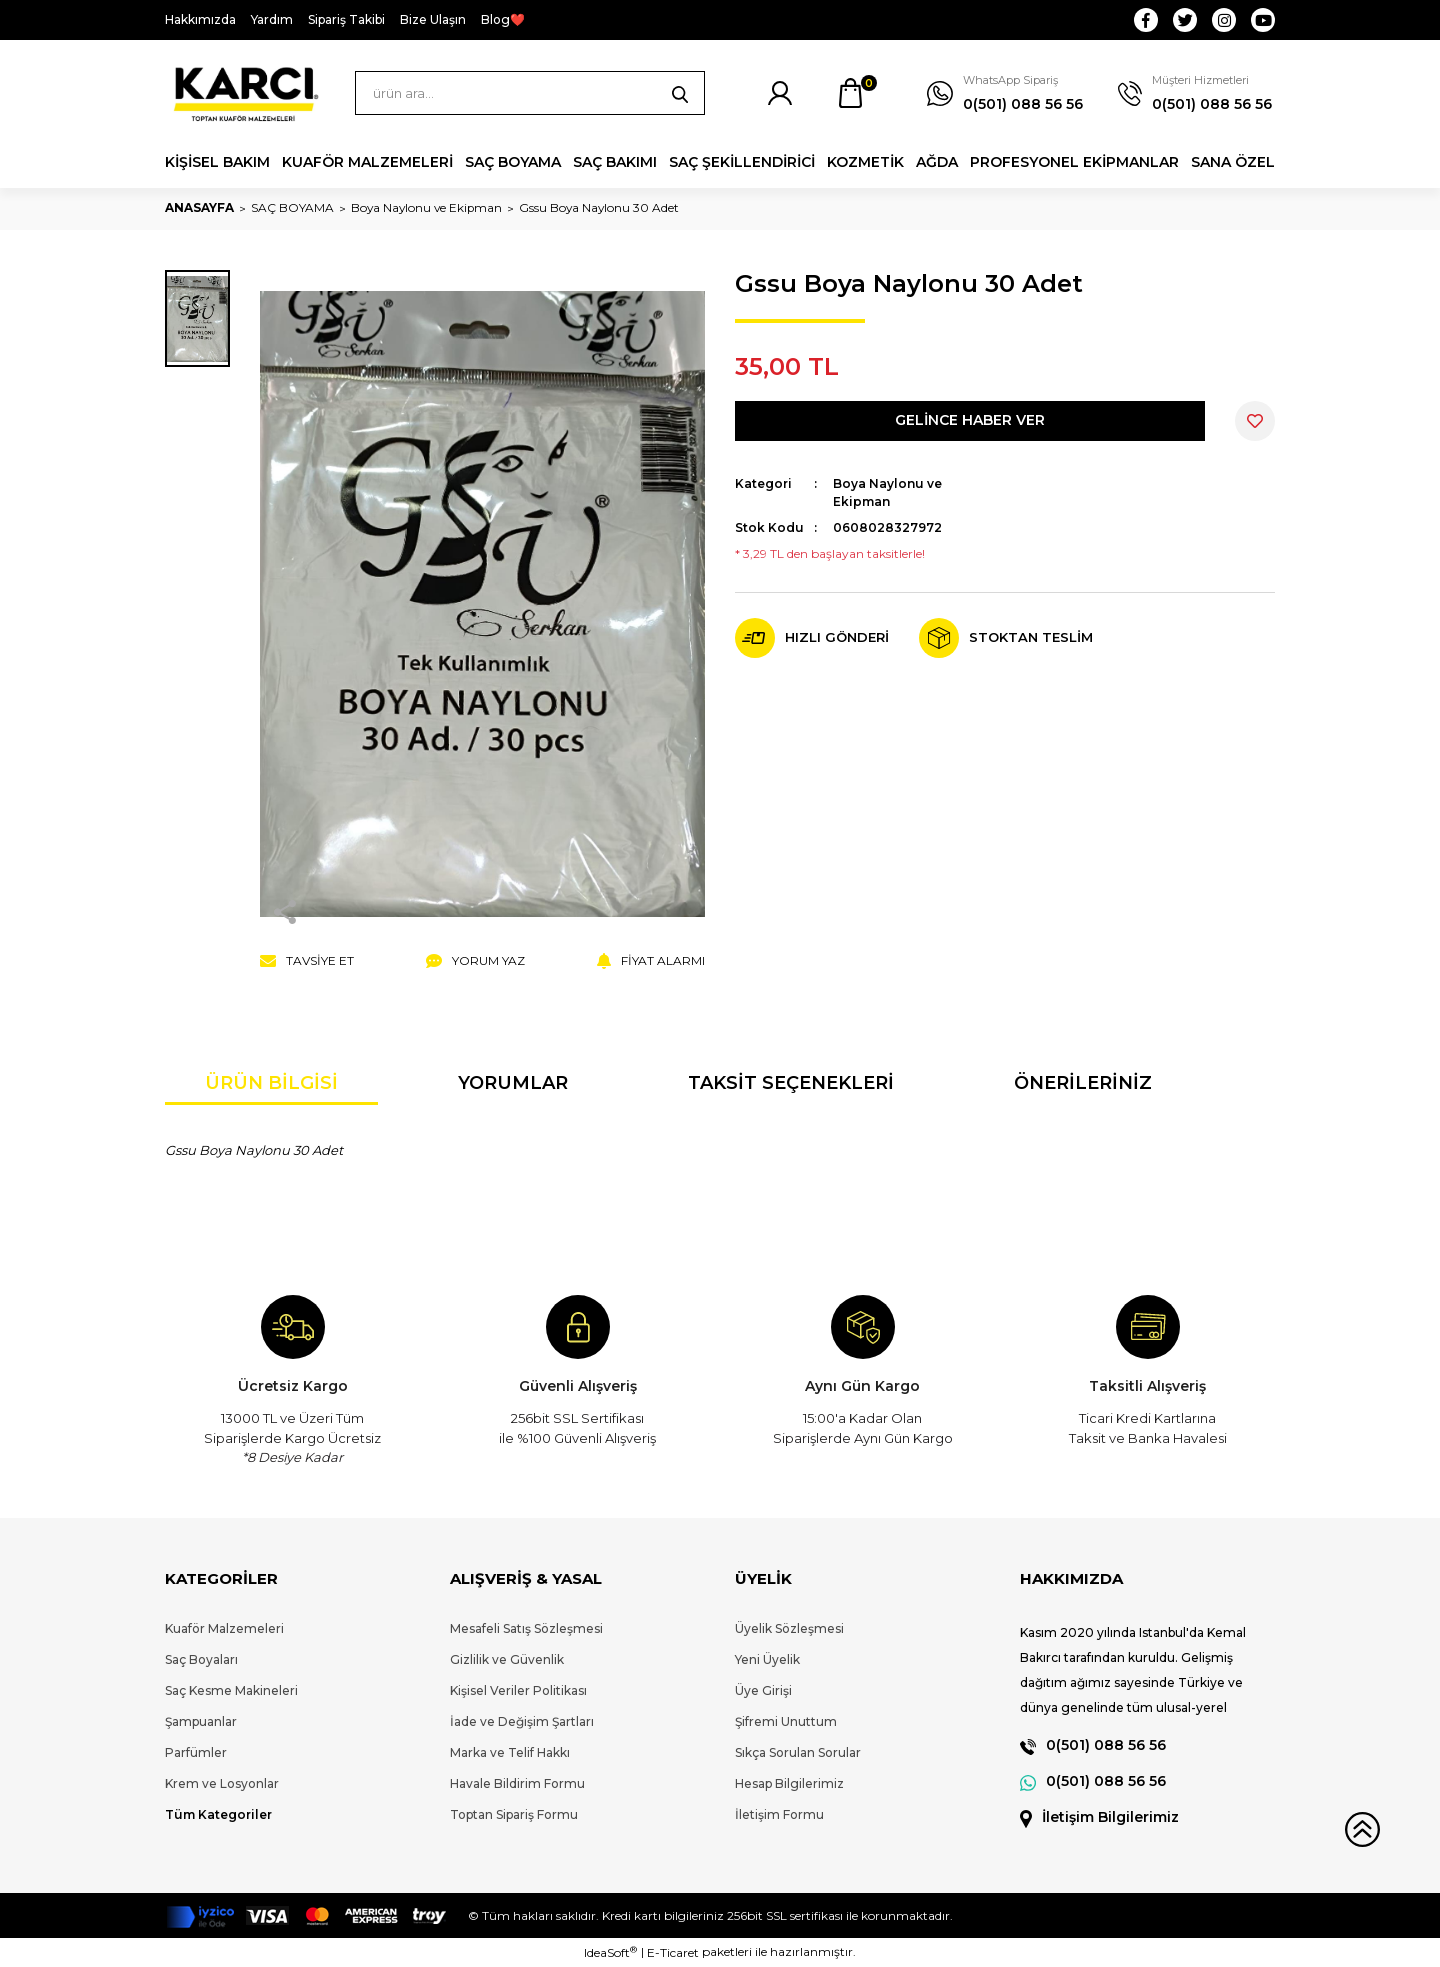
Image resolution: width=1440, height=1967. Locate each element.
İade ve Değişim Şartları (522, 1721)
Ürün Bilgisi (271, 1083)
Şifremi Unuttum (786, 1721)
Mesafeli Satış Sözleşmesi (526, 1628)
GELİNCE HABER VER (970, 420)
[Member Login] (780, 93)
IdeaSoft (610, 1952)
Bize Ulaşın (433, 19)
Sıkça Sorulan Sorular (798, 1752)
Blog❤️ (503, 19)
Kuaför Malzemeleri (224, 1628)
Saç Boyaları (201, 1659)
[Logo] (245, 93)
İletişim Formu (779, 1814)
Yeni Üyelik (767, 1659)
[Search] (530, 93)
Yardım (272, 19)
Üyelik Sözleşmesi (789, 1628)
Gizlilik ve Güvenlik (507, 1659)
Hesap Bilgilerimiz (789, 1783)
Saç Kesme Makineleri (231, 1690)
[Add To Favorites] (1255, 421)
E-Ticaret (673, 1952)
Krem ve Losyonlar (222, 1783)
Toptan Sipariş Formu (514, 1814)
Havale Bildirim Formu (517, 1783)
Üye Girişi (763, 1690)
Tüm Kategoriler (218, 1814)
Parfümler (196, 1752)
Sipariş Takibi (346, 19)
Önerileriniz (1083, 1083)
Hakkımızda (200, 19)
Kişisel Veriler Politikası (518, 1690)
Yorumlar (513, 1083)
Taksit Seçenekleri (791, 1083)
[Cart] (850, 93)
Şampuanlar (201, 1721)
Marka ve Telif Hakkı (510, 1752)
